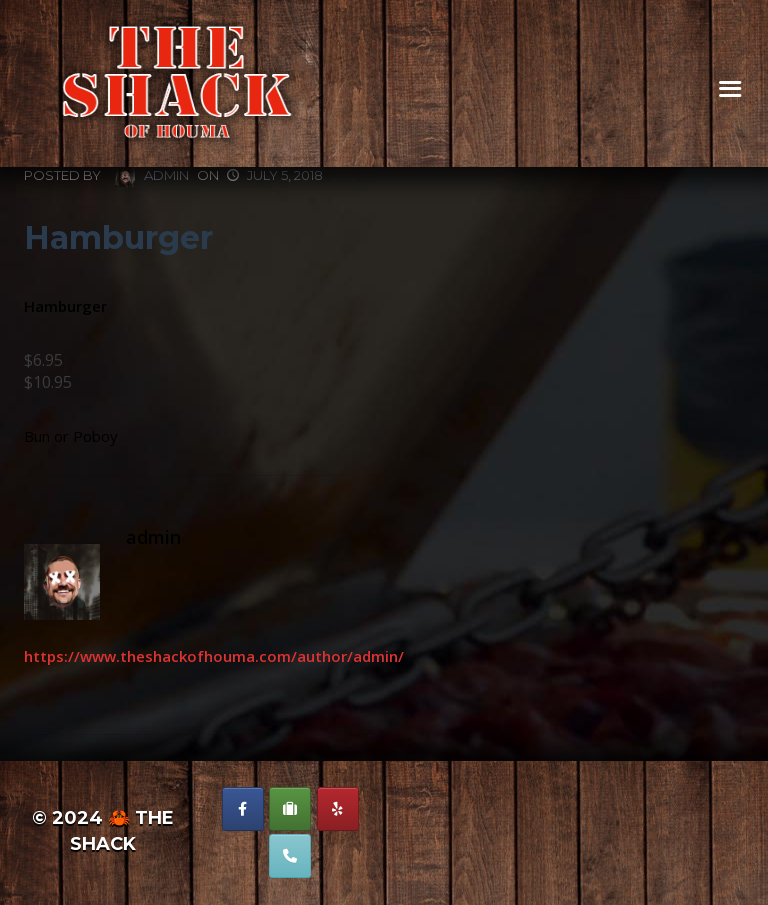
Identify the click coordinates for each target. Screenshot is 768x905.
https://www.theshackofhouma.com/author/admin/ (214, 656)
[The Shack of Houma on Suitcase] (290, 809)
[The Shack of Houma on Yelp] (338, 809)
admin (152, 176)
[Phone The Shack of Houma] (290, 856)
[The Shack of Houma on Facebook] (243, 809)
